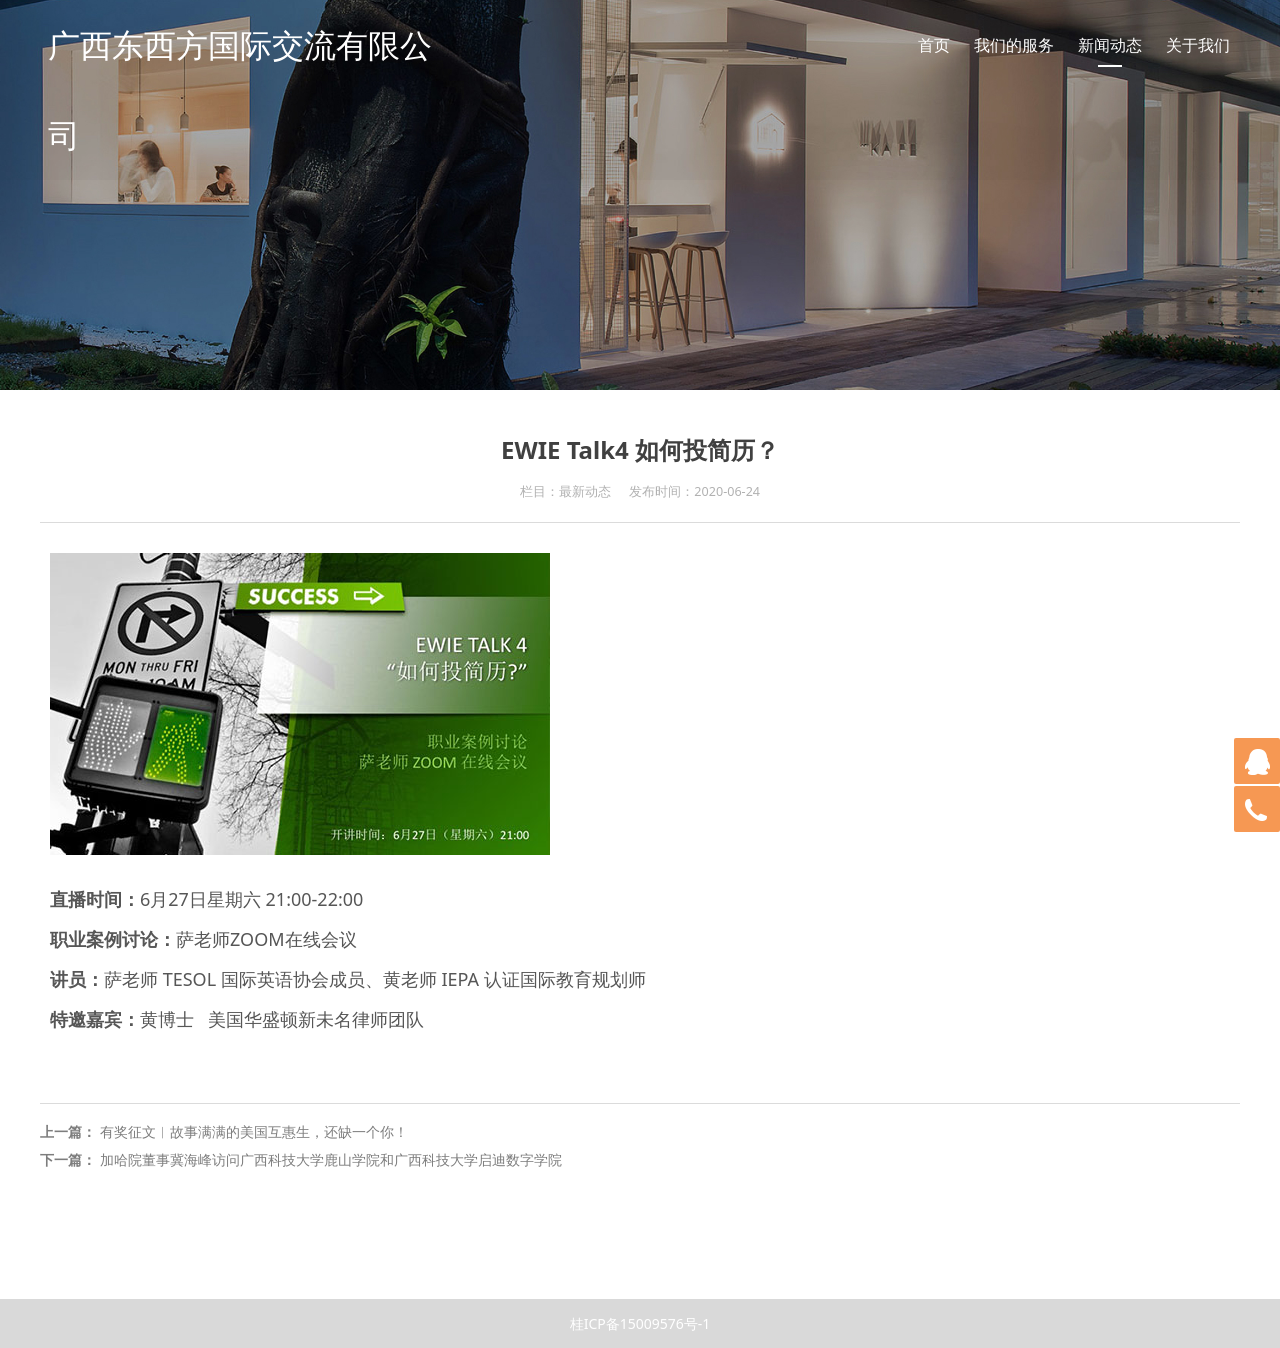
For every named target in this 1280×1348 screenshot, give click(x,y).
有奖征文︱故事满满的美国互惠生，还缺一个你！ (254, 1131)
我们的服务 (1014, 45)
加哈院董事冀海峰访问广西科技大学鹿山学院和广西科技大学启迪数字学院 (331, 1159)
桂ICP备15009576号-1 (640, 1323)
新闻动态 (1110, 45)
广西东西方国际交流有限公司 (240, 89)
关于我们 (1198, 45)
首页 (934, 45)
